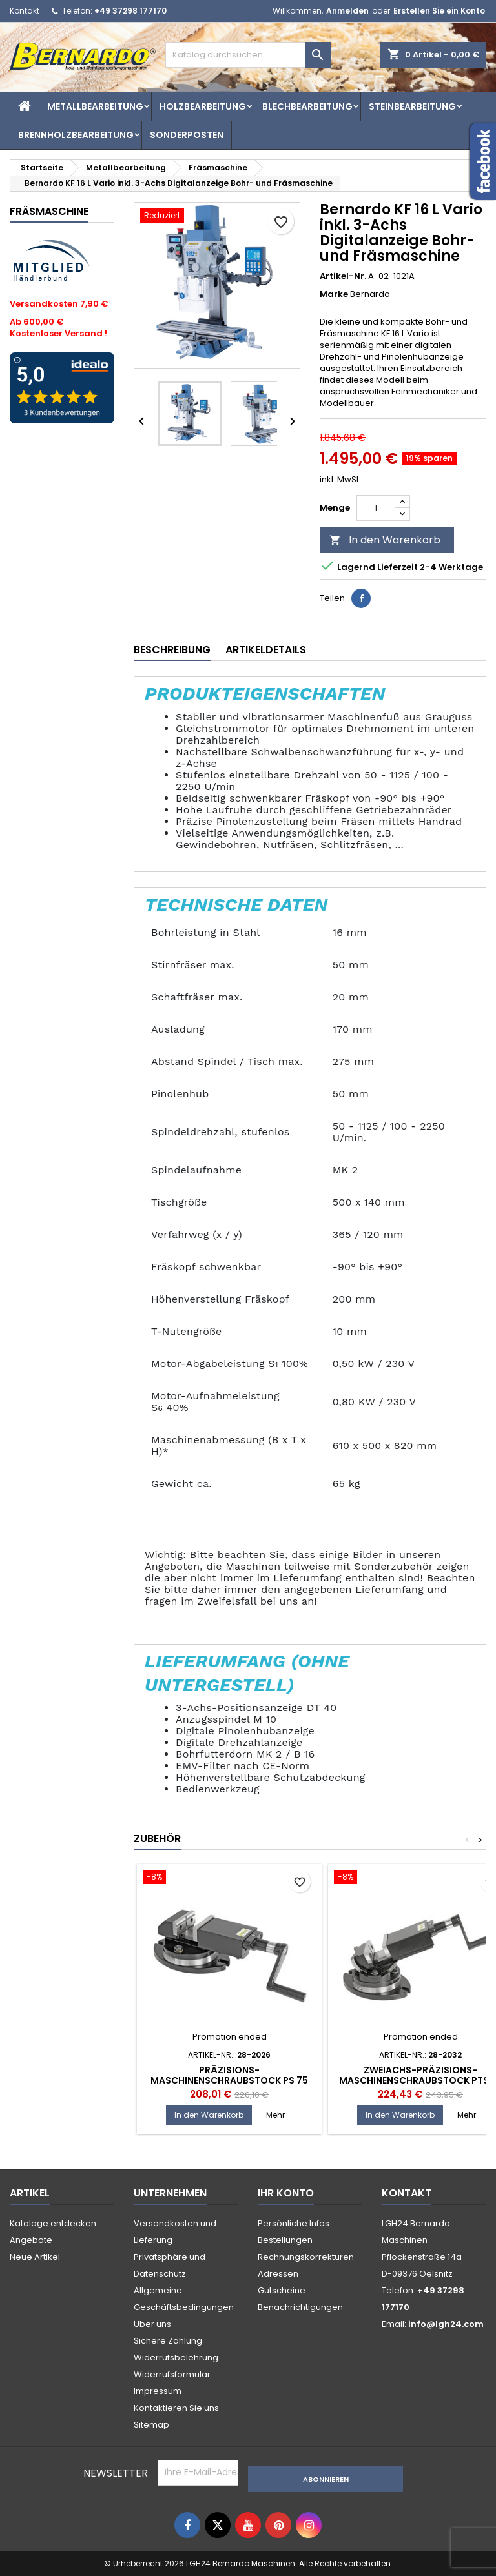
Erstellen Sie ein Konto (439, 10)
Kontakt (24, 10)
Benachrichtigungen (300, 2307)
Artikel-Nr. (343, 276)
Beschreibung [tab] (172, 649)
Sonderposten (186, 134)
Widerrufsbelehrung (176, 2357)
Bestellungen (285, 2240)
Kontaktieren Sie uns (176, 2408)
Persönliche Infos (293, 2223)
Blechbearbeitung (307, 106)
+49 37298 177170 (130, 10)
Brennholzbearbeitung (76, 134)
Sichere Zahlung (168, 2341)
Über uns (152, 2324)
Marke (334, 294)
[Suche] (248, 55)
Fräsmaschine (49, 211)
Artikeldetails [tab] (265, 649)
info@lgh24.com (446, 2324)
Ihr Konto (286, 2193)
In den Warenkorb (384, 539)
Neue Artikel (35, 2257)
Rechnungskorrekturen (306, 2257)
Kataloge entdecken (53, 2223)
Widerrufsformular (172, 2374)
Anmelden (347, 10)
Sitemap (151, 2425)
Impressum (157, 2391)
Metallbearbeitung (95, 106)
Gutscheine (281, 2290)
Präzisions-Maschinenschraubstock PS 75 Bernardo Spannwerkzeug (229, 2080)
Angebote (31, 2240)
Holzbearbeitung (203, 106)
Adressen (278, 2273)
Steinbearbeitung (412, 106)
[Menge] (375, 508)
